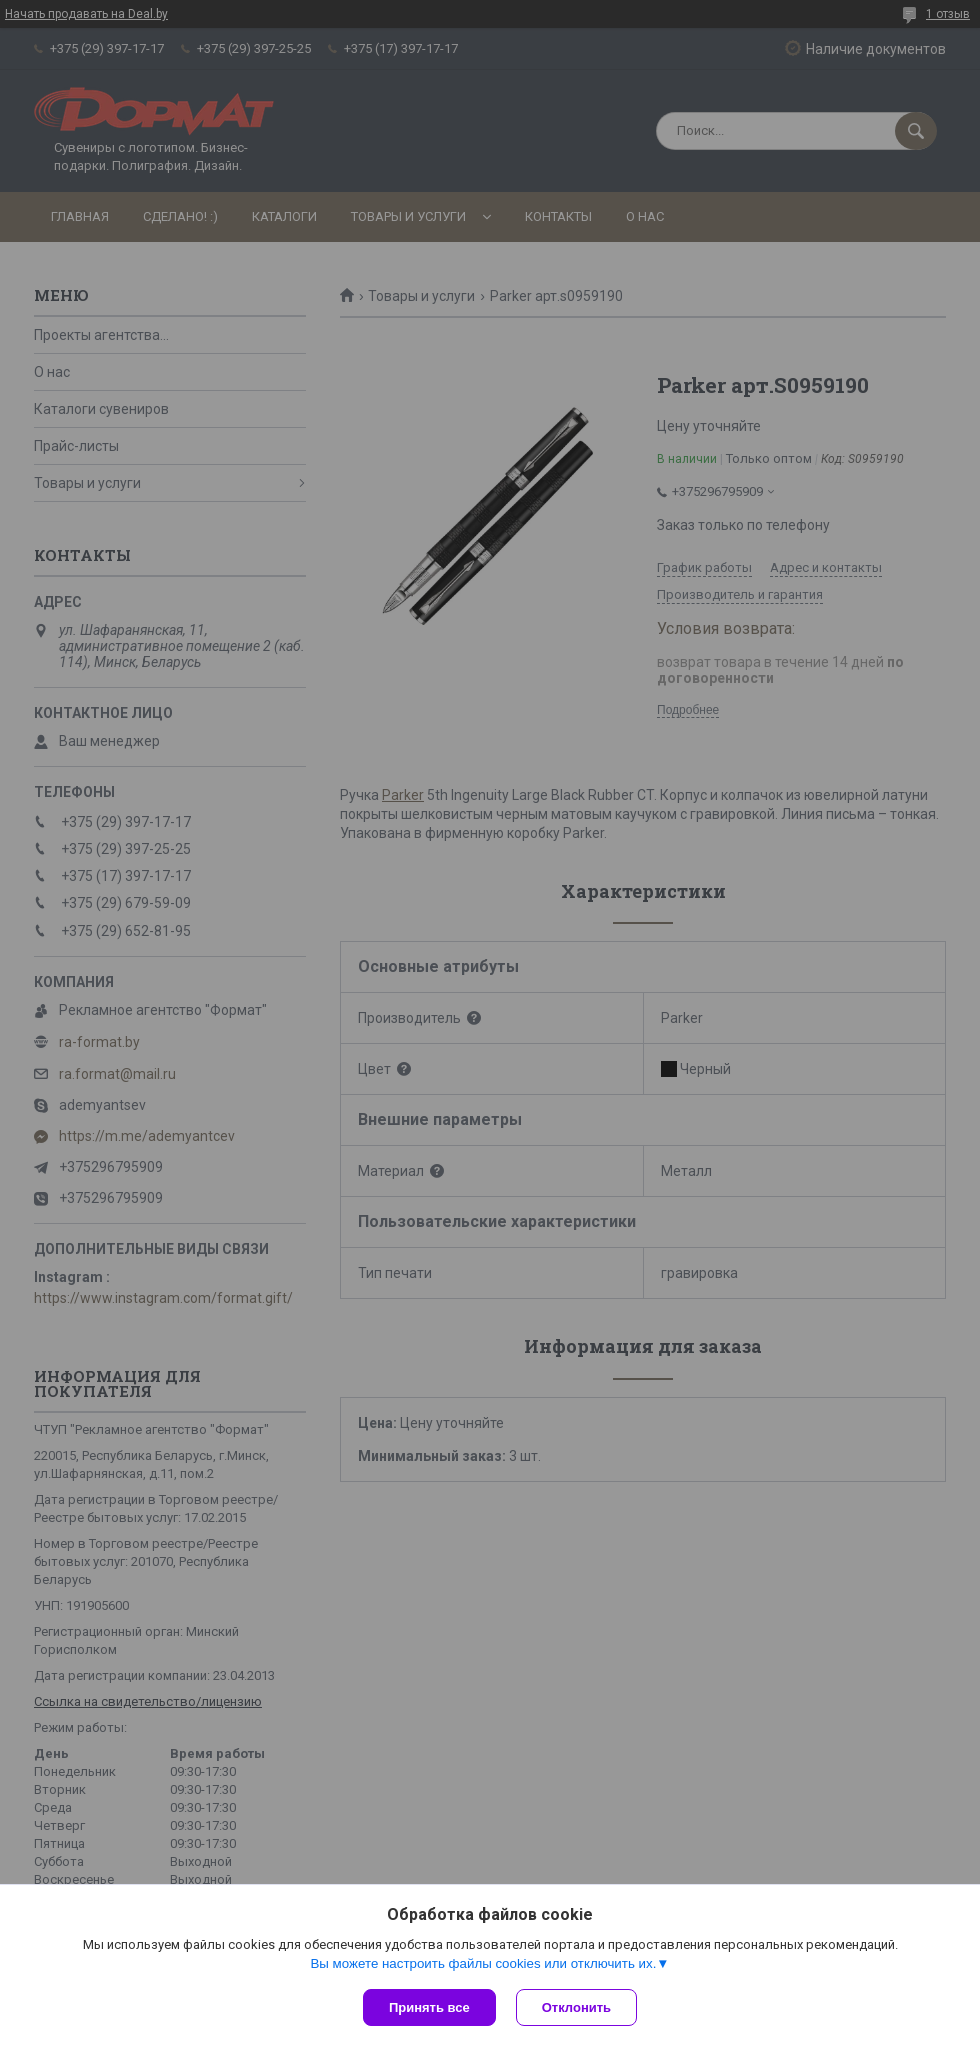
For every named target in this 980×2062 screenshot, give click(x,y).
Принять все (429, 2007)
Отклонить (576, 2007)
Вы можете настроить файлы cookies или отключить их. (483, 1963)
